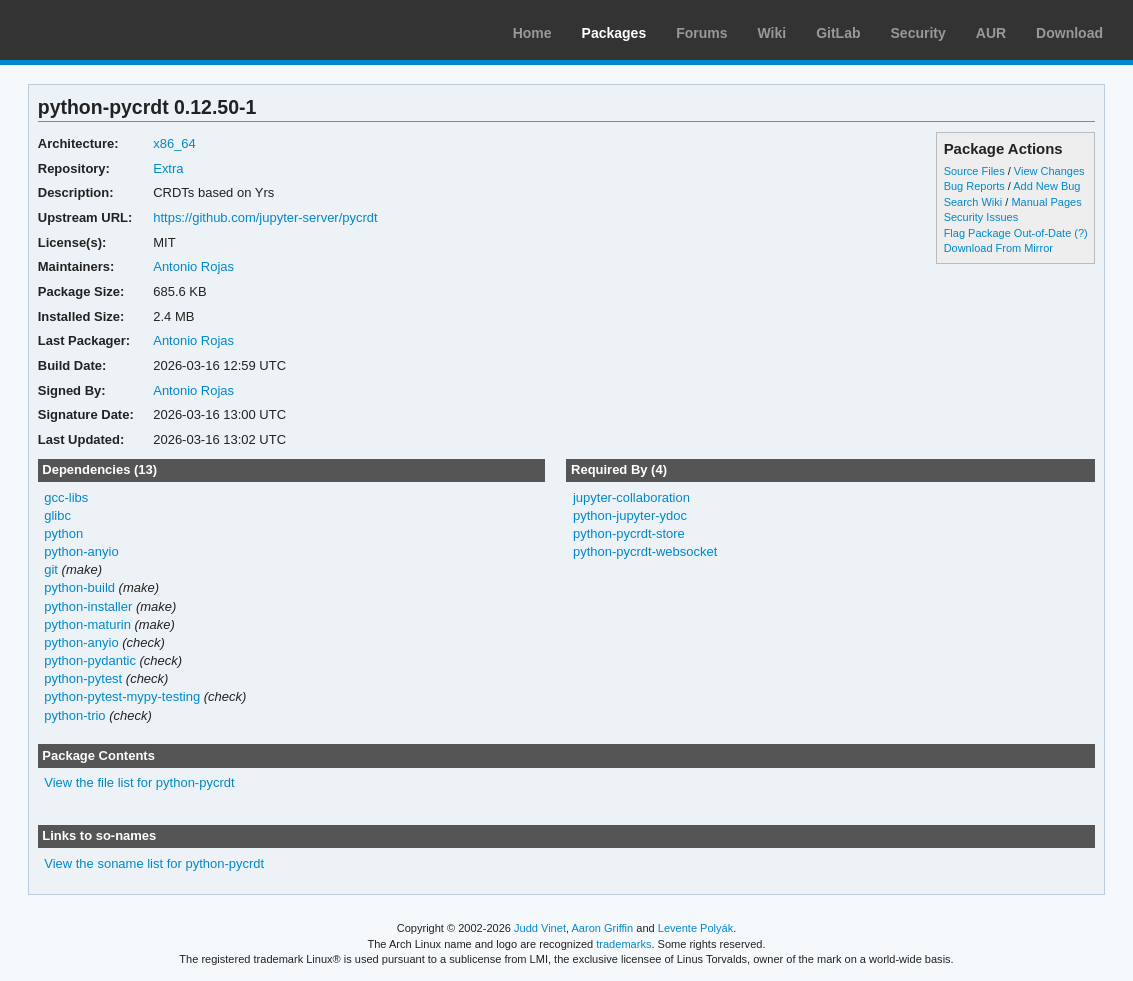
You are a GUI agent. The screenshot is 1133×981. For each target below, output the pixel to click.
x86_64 (174, 143)
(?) (1080, 233)
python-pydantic (90, 660)
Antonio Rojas (193, 266)
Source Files (974, 171)
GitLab (838, 33)
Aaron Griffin (602, 928)
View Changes (1049, 171)
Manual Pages (1046, 202)
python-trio (74, 715)
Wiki (772, 33)
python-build (79, 587)
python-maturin (87, 624)
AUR (991, 33)
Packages (614, 33)
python (63, 533)
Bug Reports (974, 186)
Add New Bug (1046, 186)
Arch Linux (110, 30)
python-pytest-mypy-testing (122, 696)
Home (532, 33)
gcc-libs (66, 497)
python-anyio (81, 551)
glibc (57, 515)
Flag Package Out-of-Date (1008, 233)
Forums (701, 33)
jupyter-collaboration (631, 497)
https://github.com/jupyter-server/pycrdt (265, 217)
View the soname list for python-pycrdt (154, 863)
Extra (168, 168)
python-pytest (83, 678)
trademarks (623, 944)
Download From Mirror (998, 248)
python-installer (88, 606)
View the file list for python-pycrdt (139, 782)
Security (918, 33)
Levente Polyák (695, 928)
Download (1069, 33)
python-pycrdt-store (629, 533)
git (51, 569)
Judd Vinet (540, 928)
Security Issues (981, 217)
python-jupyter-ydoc (630, 515)
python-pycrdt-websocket (645, 551)
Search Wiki (973, 202)
